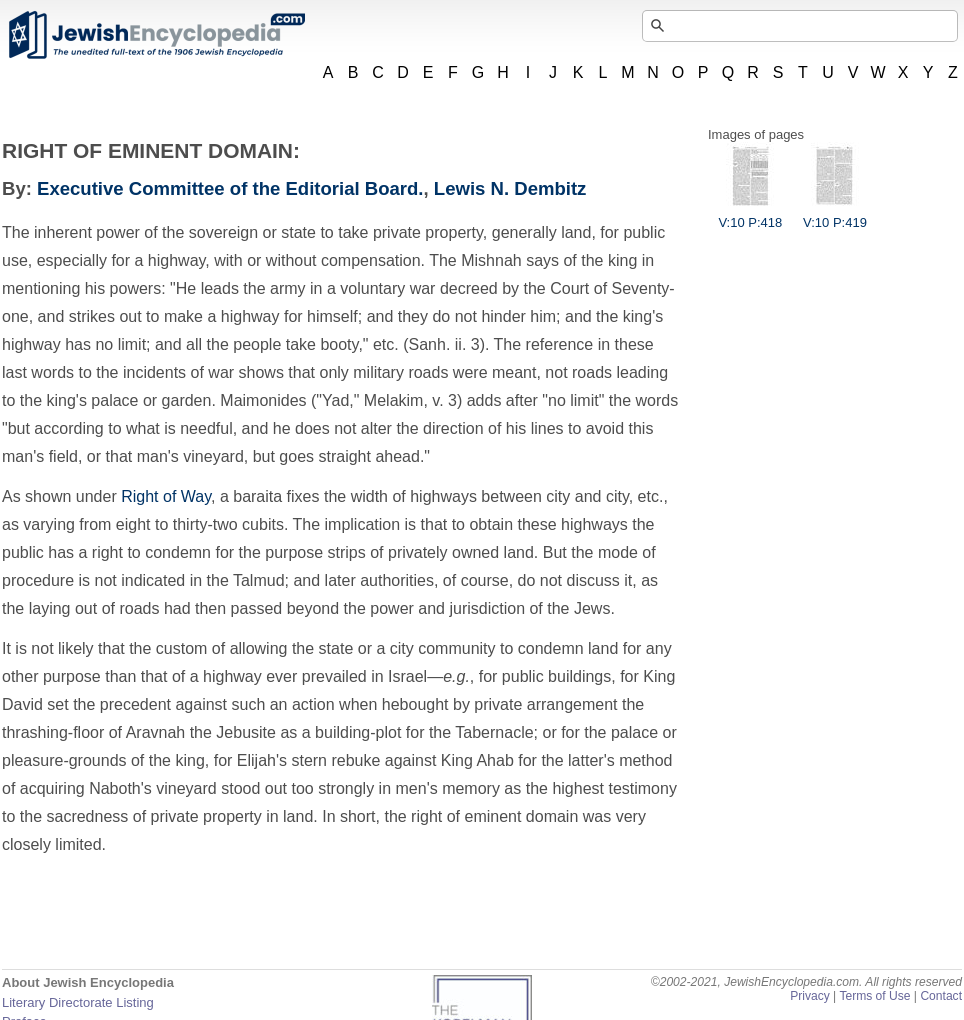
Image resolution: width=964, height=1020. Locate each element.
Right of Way (166, 496)
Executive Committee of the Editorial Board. (230, 188)
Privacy (810, 996)
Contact (941, 996)
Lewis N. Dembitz (510, 188)
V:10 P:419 (835, 215)
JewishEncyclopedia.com (156, 35)
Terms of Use (874, 996)
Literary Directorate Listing (78, 1002)
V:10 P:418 (750, 215)
